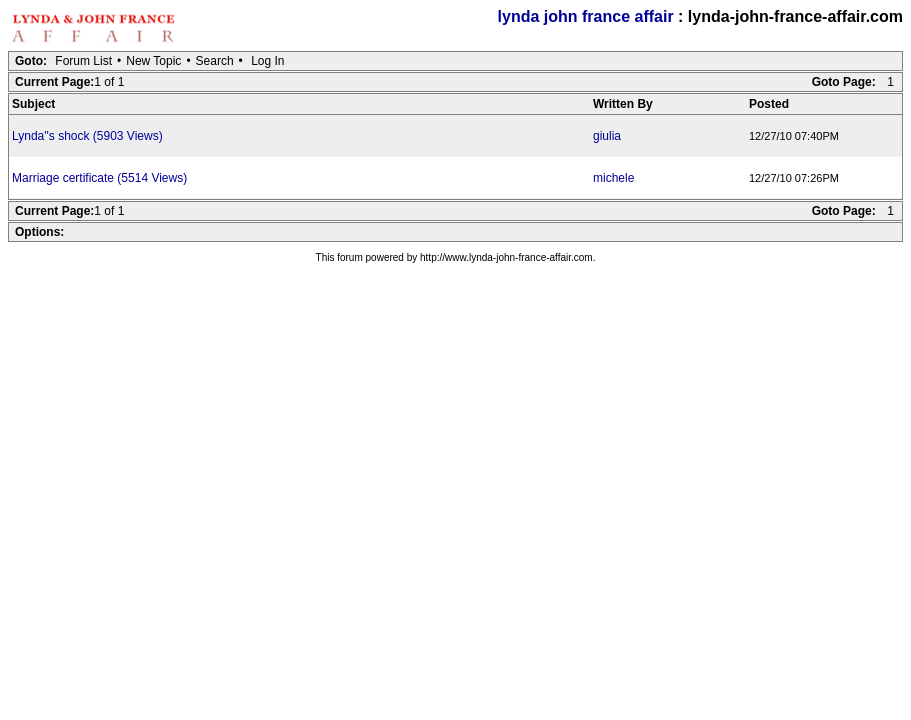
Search (215, 61)
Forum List (83, 61)
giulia (607, 136)
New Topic (153, 61)
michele (613, 178)
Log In (267, 61)
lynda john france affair (586, 16)
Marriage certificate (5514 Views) (99, 178)
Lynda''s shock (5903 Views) (87, 136)
